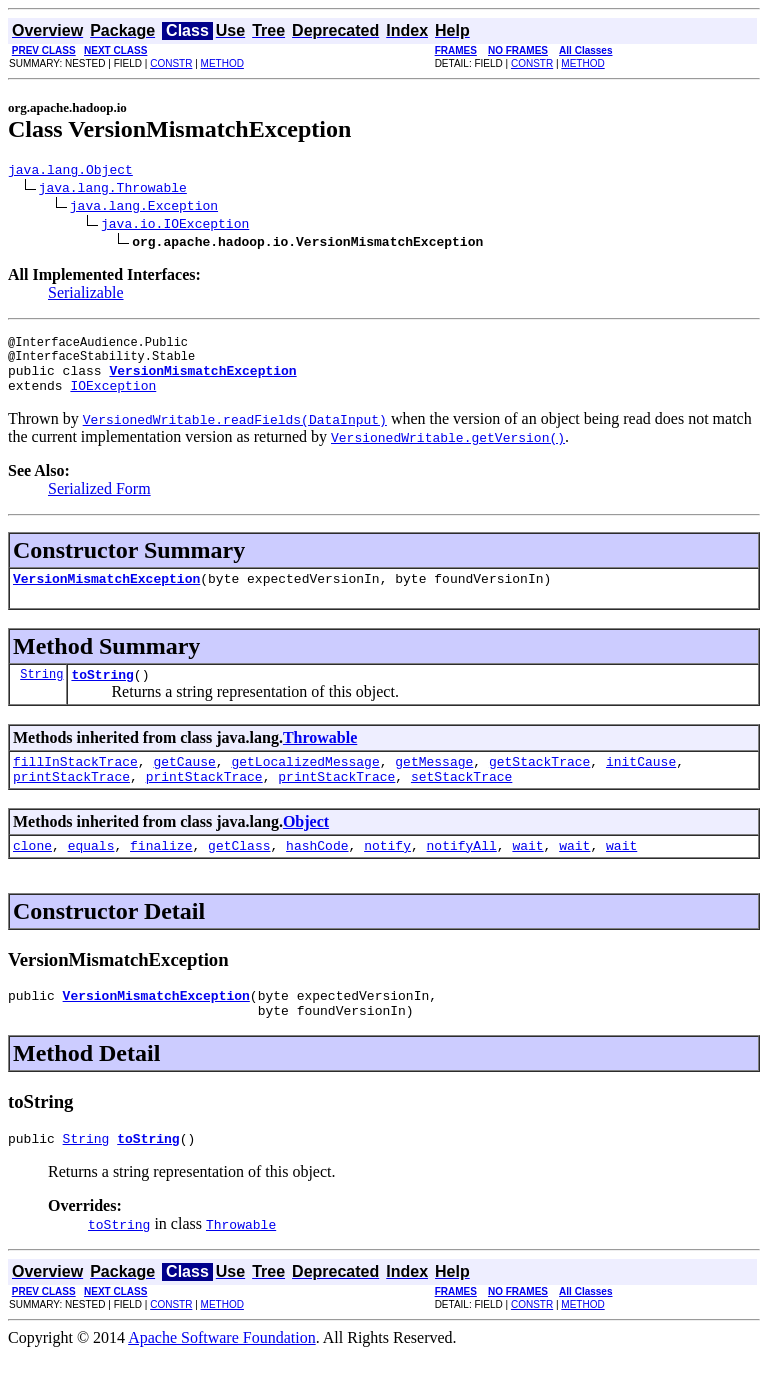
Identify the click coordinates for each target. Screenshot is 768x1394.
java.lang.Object (70, 172)
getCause (184, 785)
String (41, 694)
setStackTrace (461, 803)
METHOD (222, 63)
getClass (239, 875)
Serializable (86, 295)
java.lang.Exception (144, 208)
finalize (161, 875)
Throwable (320, 758)
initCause (641, 785)
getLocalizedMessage (305, 785)
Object (306, 848)
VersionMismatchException (106, 596)
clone (32, 875)
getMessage (434, 785)
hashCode (317, 875)
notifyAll (462, 875)
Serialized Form (99, 503)
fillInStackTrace (75, 785)
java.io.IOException (175, 226)
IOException (113, 400)
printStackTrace (71, 803)
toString (102, 695)
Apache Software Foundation (222, 1376)
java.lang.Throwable (113, 190)
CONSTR (171, 63)
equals (91, 875)
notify (387, 875)
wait (527, 875)
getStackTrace (539, 785)
